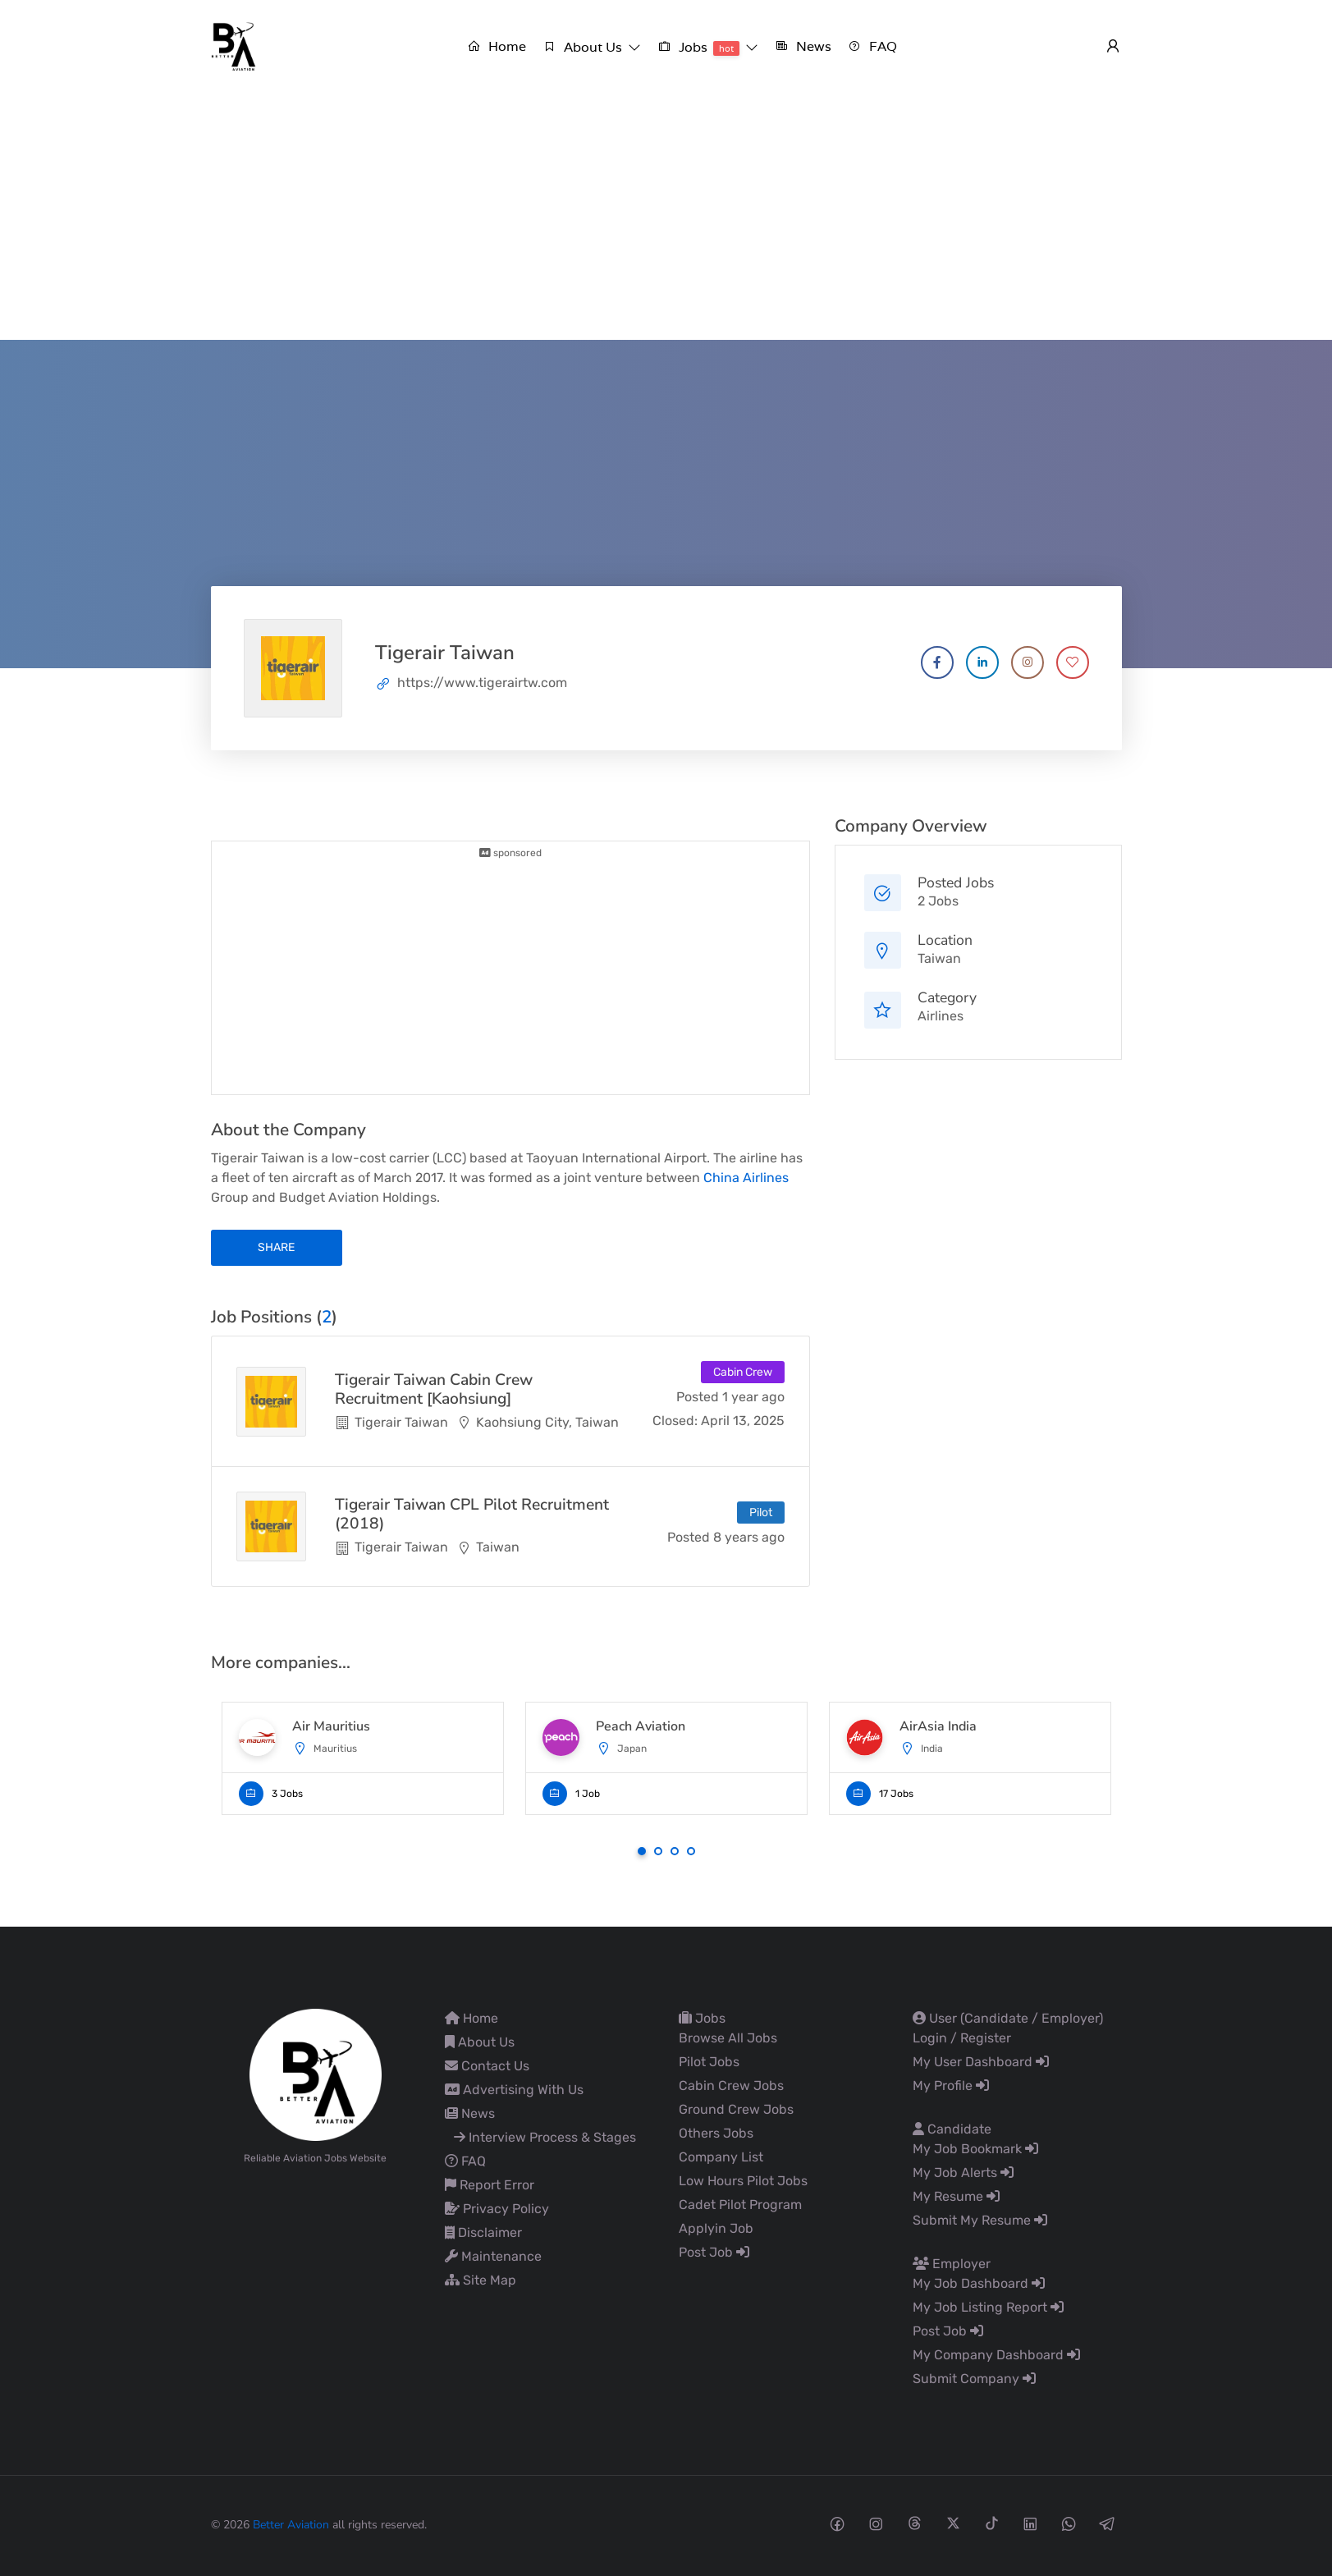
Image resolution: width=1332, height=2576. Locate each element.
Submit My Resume (980, 2220)
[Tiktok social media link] (991, 2523)
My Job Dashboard (979, 2283)
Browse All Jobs (728, 2038)
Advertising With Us (514, 2089)
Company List (721, 2157)
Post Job (714, 2252)
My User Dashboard (981, 2062)
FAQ (465, 2161)
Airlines (941, 1016)
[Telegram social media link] (1107, 2523)
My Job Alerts (963, 2172)
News (470, 2113)
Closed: (675, 1420)
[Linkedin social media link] (1030, 2523)
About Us (480, 2042)
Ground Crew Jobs (736, 2109)
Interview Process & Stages (545, 2137)
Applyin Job (716, 2228)
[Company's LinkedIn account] (982, 662)
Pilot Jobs (709, 2062)
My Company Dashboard (996, 2355)
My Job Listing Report (988, 2307)
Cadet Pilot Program (740, 2204)
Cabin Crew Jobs (731, 2085)
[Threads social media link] (914, 2523)
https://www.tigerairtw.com (482, 682)
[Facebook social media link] (837, 2523)
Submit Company (974, 2378)
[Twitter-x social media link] (953, 2523)
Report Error (489, 2185)
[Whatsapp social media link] (1069, 2523)
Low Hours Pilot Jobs (743, 2181)
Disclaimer (483, 2232)
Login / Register (962, 2038)
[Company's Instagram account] (1027, 662)
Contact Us (487, 2066)
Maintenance (493, 2256)
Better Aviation (291, 2524)
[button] (591, 47)
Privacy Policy (497, 2208)
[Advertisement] (666, 217)
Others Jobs (716, 2133)
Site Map (480, 2280)
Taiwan (939, 958)
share (276, 1247)
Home (471, 2018)
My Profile (951, 2085)
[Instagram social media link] (876, 2523)
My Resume (956, 2196)
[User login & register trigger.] (1113, 47)
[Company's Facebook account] (937, 662)
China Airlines (746, 1177)
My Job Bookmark (975, 2149)
